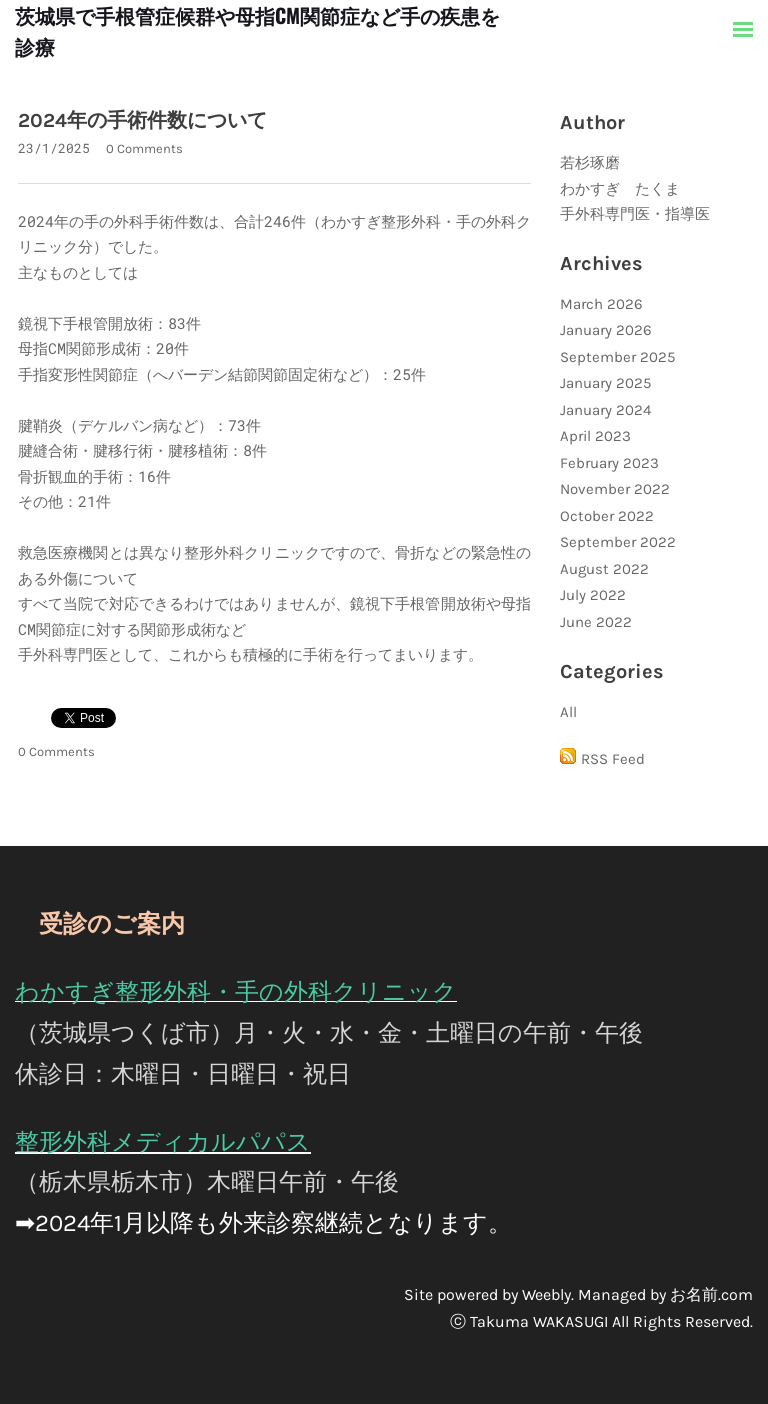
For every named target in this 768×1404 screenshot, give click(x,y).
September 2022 (618, 542)
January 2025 (605, 383)
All (568, 712)
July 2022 (593, 595)
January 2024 (605, 410)
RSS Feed (613, 759)
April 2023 (595, 436)
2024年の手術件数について (142, 120)
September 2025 (617, 357)
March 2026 (601, 304)
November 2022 (615, 489)
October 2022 (607, 516)
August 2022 (604, 569)
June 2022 (596, 622)
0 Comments (144, 148)
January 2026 (606, 330)
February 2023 (609, 463)
